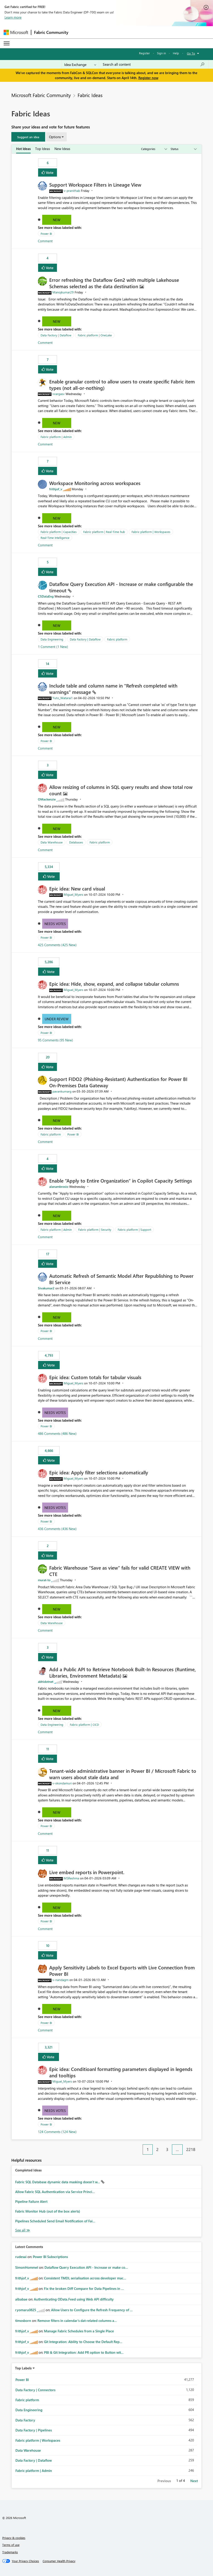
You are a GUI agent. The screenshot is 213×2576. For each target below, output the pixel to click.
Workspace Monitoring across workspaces (94, 483)
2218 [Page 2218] (190, 2149)
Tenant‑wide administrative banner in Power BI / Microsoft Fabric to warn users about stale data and (122, 1774)
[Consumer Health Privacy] (59, 2561)
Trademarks (10, 2552)
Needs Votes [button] (55, 923)
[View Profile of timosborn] (23, 2320)
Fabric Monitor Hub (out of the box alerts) (47, 2211)
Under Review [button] (57, 1019)
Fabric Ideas (90, 95)
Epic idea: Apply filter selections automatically (98, 1472)
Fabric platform (117, 639)
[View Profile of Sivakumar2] (46, 1288)
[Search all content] (153, 64)
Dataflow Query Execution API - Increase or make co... (86, 2267)
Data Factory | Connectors (35, 2390)
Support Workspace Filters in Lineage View (95, 184)
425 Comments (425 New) (57, 945)
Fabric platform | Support (134, 1229)
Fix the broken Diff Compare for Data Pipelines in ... (84, 2288)
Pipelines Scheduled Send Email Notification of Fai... (55, 2221)
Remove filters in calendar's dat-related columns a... (77, 2320)
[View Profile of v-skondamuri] (62, 1783)
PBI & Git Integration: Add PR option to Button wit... (84, 2352)
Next (194, 2480)
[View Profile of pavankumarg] (61, 1091)
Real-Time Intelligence (55, 538)
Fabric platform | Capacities (59, 532)
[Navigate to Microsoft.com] (16, 32)
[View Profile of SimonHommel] (26, 2267)
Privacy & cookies (13, 2538)
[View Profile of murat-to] (44, 1580)
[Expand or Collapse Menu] (6, 43)
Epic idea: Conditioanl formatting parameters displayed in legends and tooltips (120, 2072)
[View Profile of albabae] (21, 2299)
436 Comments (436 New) (57, 1528)
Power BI (46, 233)
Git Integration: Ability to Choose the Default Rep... (83, 2341)
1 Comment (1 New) (53, 646)
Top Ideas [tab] (42, 148)
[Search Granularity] (80, 64)
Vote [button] (49, 172)
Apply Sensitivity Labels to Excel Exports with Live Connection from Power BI (122, 1970)
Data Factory (25, 2420)
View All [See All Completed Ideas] (22, 2230)
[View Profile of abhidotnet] (45, 1681)
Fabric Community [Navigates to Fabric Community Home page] (51, 32)
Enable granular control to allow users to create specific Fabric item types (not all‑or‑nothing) (122, 384)
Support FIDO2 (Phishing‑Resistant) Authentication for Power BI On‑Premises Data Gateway (118, 1082)
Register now (148, 77)
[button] (28, 137)
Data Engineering (52, 639)
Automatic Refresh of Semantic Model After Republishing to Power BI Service (121, 1278)
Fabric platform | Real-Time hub (104, 532)
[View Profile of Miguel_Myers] (73, 894)
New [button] (56, 220)
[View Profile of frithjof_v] (55, 489)
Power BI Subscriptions (50, 2256)
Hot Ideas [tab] (23, 148)
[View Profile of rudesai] (21, 2256)
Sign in (161, 53)
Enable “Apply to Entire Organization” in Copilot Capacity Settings (120, 1180)
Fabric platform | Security (94, 1229)
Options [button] (55, 137)
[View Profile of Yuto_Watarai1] (62, 698)
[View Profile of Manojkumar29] (63, 292)
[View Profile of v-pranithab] (72, 191)
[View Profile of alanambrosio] (58, 1186)
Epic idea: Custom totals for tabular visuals (95, 1377)
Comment (45, 241)
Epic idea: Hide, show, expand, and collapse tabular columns (114, 983)
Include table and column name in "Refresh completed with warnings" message (113, 688)
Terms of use (11, 2545)
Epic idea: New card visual (77, 888)
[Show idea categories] (153, 149)
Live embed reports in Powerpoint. (86, 1872)
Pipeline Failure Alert (31, 2201)
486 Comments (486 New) (57, 1433)
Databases (76, 842)
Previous (164, 2480)
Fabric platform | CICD (84, 1724)
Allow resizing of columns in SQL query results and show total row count (121, 790)
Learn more (13, 17)
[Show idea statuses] (183, 149)
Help (176, 53)
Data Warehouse (52, 842)
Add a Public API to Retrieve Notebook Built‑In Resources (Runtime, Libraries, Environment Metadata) (122, 1672)
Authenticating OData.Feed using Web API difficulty (74, 2299)
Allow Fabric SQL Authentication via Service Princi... (55, 2191)
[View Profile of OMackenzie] (47, 799)
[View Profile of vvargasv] (58, 394)
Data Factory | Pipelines (33, 2430)
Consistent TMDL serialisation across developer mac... (85, 2278)
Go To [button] (191, 53)
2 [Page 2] (157, 2149)
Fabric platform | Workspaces (151, 532)
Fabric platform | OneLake (95, 335)
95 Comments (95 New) (55, 1040)
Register (144, 53)
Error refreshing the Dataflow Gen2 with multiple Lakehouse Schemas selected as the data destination (114, 283)
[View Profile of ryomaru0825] (25, 2310)
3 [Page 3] (167, 2149)
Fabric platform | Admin (56, 437)
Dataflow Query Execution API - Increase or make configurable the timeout (121, 587)
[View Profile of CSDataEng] (46, 596)
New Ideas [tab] (62, 148)
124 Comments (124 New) (57, 2131)
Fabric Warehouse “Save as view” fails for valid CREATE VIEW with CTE (119, 1570)
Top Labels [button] (23, 2368)
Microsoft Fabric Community (41, 95)
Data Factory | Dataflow (56, 335)
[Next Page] (200, 2146)
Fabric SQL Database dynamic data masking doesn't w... (58, 2182)
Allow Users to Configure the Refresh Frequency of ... (92, 2310)
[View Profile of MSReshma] (71, 1878)
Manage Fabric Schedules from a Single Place (79, 2331)
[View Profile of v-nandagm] (60, 1980)
